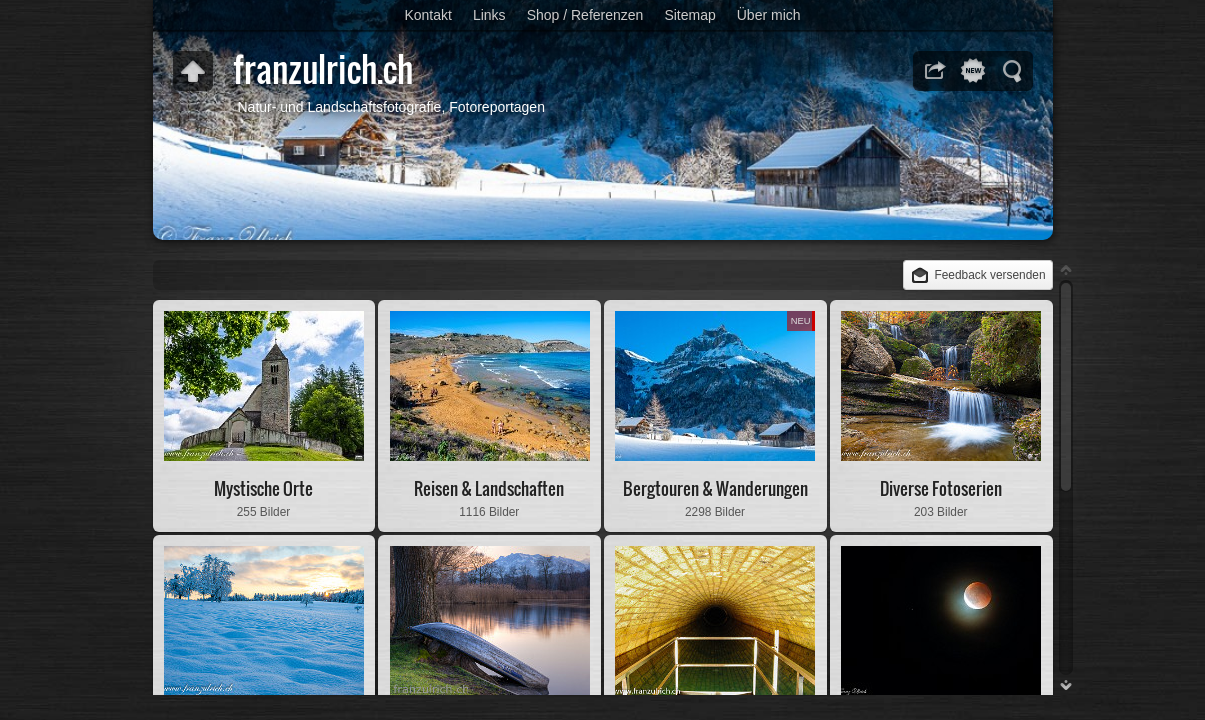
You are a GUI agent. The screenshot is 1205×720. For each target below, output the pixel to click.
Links (489, 15)
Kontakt (427, 15)
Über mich (769, 15)
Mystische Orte (263, 488)
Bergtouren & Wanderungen (715, 488)
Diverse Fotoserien (941, 488)
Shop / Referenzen (585, 15)
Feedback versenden (989, 275)
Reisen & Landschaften (489, 488)
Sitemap (689, 15)
